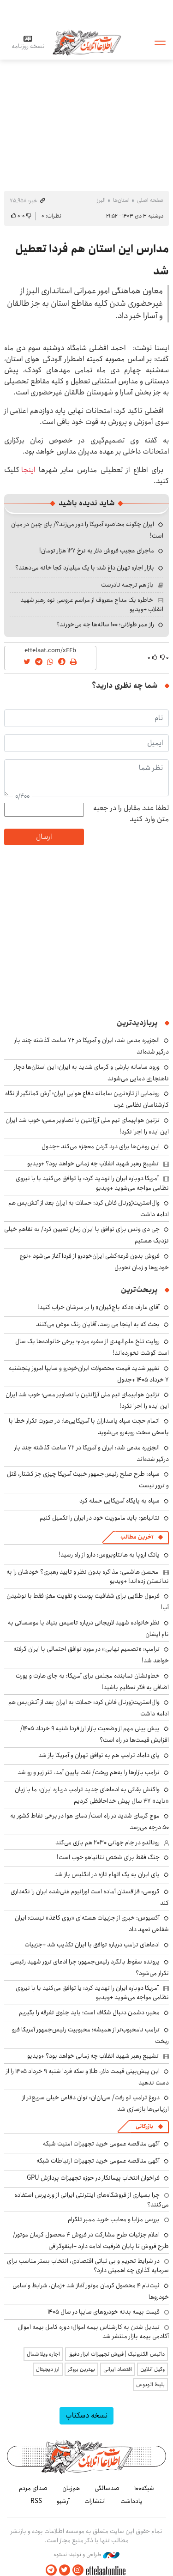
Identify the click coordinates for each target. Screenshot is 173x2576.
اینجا (27, 470)
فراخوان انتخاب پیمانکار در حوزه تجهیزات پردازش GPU (93, 2178)
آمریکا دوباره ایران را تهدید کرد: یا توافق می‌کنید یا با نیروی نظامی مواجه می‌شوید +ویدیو (92, 1183)
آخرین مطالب (136, 1537)
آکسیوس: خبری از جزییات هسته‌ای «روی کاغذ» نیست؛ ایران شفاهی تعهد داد (92, 1923)
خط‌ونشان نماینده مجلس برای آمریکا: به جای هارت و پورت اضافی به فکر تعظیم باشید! (92, 1681)
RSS (36, 2501)
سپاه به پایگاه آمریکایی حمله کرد (119, 1501)
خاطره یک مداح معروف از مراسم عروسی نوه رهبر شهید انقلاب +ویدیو (91, 604)
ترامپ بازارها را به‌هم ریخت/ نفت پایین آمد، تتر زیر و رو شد (89, 1772)
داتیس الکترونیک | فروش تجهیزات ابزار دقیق (116, 2354)
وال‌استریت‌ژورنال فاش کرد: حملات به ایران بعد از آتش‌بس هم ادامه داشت (88, 1208)
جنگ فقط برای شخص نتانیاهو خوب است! (108, 1857)
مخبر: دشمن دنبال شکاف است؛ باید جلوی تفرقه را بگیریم (89, 2012)
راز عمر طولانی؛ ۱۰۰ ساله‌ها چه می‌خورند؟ (105, 624)
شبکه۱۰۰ (144, 2488)
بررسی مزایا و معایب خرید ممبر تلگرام (114, 2219)
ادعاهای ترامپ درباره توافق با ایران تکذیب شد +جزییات (92, 1945)
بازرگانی (144, 2126)
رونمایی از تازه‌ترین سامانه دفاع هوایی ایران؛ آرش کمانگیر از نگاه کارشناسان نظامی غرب (87, 1099)
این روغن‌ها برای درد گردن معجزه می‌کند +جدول (101, 1146)
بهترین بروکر (81, 2369)
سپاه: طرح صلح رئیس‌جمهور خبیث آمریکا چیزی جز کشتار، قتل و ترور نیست (88, 1480)
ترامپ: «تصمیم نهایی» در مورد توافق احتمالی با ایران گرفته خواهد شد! (91, 1655)
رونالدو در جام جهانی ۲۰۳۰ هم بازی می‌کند (107, 1842)
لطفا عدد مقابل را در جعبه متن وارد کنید (131, 814)
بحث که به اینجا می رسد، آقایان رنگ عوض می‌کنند (98, 1324)
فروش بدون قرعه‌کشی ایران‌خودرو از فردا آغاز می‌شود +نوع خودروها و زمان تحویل (94, 1262)
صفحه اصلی (150, 200)
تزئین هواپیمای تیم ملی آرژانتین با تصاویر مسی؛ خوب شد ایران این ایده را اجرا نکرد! (87, 1400)
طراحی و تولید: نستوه (86, 2555)
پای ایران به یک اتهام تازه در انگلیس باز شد (107, 1874)
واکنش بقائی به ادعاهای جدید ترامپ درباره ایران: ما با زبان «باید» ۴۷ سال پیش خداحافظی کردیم (92, 1795)
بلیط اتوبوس (150, 2384)
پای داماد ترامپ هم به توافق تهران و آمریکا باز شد (99, 1755)
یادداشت (131, 2501)
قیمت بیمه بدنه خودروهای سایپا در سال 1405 (104, 2312)
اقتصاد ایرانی (117, 2369)
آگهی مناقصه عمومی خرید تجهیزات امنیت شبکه (101, 2144)
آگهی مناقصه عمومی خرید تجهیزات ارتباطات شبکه (98, 2161)
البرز (101, 200)
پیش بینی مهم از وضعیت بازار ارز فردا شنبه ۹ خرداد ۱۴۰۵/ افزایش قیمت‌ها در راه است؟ (94, 1734)
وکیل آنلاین (152, 2369)
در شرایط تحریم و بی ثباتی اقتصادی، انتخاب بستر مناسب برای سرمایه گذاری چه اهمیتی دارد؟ (88, 2265)
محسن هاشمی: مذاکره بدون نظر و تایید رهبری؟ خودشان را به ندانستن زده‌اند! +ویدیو (87, 1576)
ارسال (44, 837)
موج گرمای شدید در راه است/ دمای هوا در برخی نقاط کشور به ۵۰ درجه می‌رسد (89, 1821)
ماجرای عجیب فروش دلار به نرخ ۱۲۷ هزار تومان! (96, 551)
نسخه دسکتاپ (86, 2415)
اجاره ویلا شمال (43, 2354)
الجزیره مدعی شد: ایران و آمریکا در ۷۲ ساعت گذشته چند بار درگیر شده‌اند (91, 1453)
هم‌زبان (71, 2488)
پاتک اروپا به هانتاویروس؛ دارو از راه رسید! (109, 1555)
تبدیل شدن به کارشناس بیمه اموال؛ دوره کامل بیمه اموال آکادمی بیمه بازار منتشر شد (93, 2331)
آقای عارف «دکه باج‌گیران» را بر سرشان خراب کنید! (98, 1307)
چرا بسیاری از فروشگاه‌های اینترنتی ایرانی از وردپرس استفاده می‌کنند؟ (91, 2199)
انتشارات (95, 2501)
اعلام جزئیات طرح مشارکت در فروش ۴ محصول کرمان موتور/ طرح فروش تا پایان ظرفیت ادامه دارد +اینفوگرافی (91, 2240)
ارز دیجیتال (48, 2369)
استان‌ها (121, 200)
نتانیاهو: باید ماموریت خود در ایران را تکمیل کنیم (100, 1518)
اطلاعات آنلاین (86, 42)
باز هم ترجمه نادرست (127, 585)
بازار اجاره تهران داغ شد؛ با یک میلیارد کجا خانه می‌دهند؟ (84, 568)
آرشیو (63, 2501)
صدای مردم (33, 2488)
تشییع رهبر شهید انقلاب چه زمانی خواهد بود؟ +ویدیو (93, 1163)
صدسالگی (107, 2488)
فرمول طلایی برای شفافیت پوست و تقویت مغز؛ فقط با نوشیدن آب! (87, 1601)
